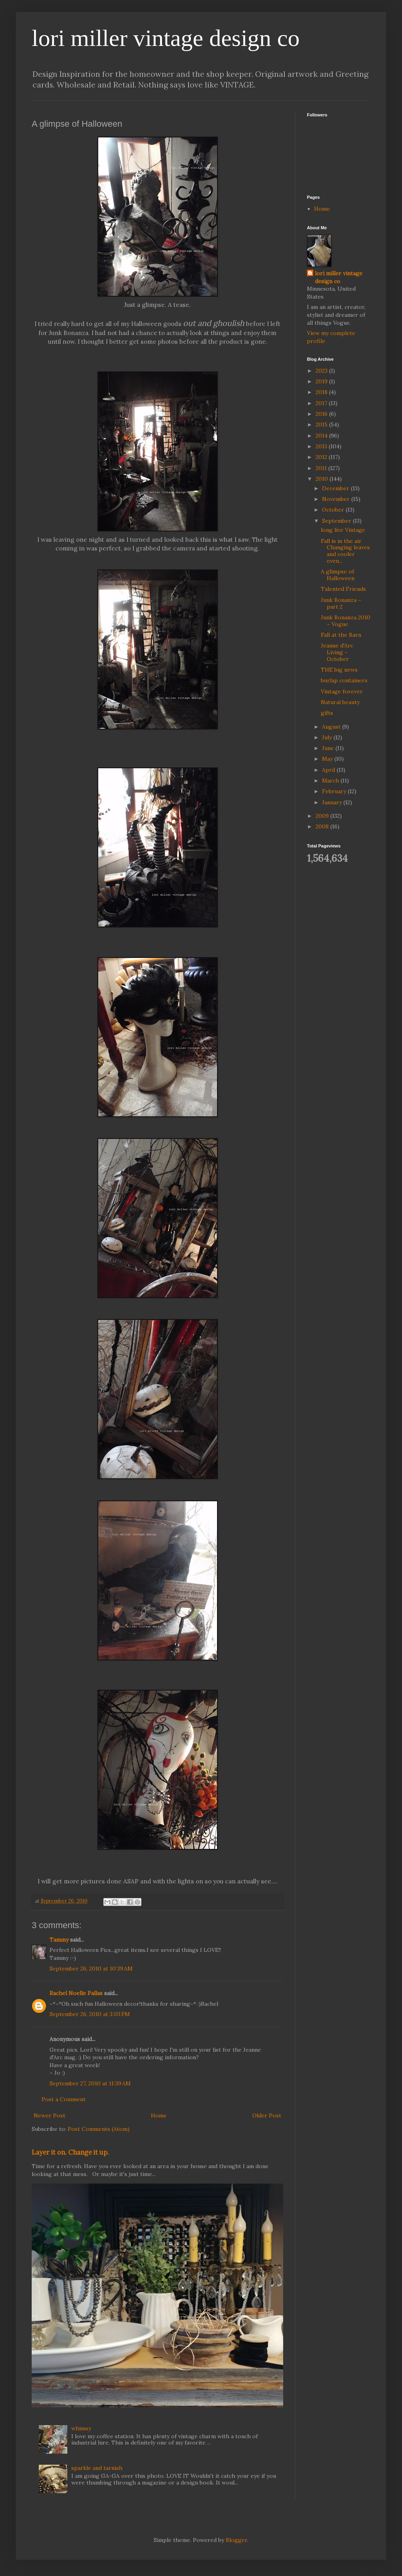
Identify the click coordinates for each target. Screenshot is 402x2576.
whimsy (81, 2428)
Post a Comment (64, 2099)
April (329, 769)
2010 (323, 478)
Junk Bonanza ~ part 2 (341, 603)
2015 (322, 424)
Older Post (266, 2115)
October (334, 509)
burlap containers (344, 680)
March (331, 780)
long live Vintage (343, 529)
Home (159, 2115)
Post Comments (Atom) (99, 2128)
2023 (322, 370)
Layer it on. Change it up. (70, 2152)
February (335, 791)
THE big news (339, 669)
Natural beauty (340, 702)
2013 (322, 446)
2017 (322, 403)
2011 (322, 468)
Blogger (236, 2540)
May (328, 758)
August (332, 726)
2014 (322, 435)
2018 (322, 392)
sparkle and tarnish (96, 2467)
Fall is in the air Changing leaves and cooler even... (345, 550)
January (332, 802)
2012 (322, 457)
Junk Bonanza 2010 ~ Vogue (345, 621)
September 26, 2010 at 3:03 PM (90, 2014)
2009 (323, 815)
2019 (322, 381)
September (337, 520)
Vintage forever (342, 691)
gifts (327, 712)
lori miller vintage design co (166, 38)
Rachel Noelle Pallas (76, 1993)
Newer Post (49, 2115)
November (336, 499)
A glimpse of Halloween (337, 575)
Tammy (59, 1939)
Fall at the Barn (341, 634)
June (328, 748)
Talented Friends (343, 588)
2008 (323, 826)
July (327, 737)
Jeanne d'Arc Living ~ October (337, 652)
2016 (322, 413)
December (336, 488)
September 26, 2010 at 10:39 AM (91, 1968)
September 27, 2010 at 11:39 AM (90, 2083)
